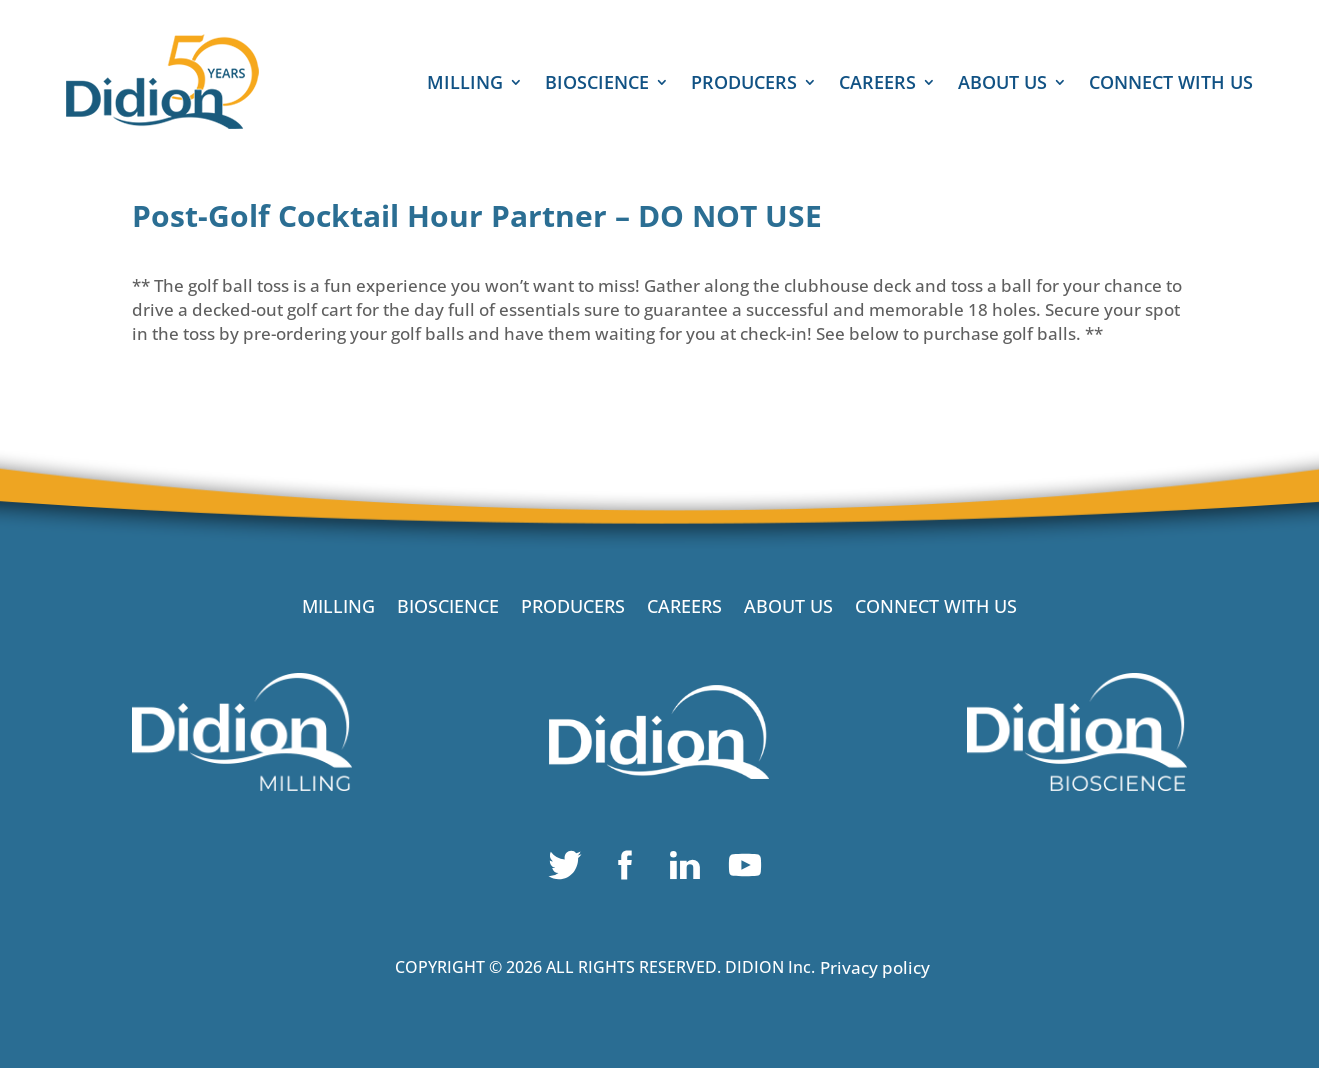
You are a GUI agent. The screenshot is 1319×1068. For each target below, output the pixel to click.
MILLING (465, 84)
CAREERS (877, 84)
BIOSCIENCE (597, 84)
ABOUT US (1002, 84)
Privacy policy (875, 967)
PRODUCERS (744, 84)
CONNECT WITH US (1171, 84)
